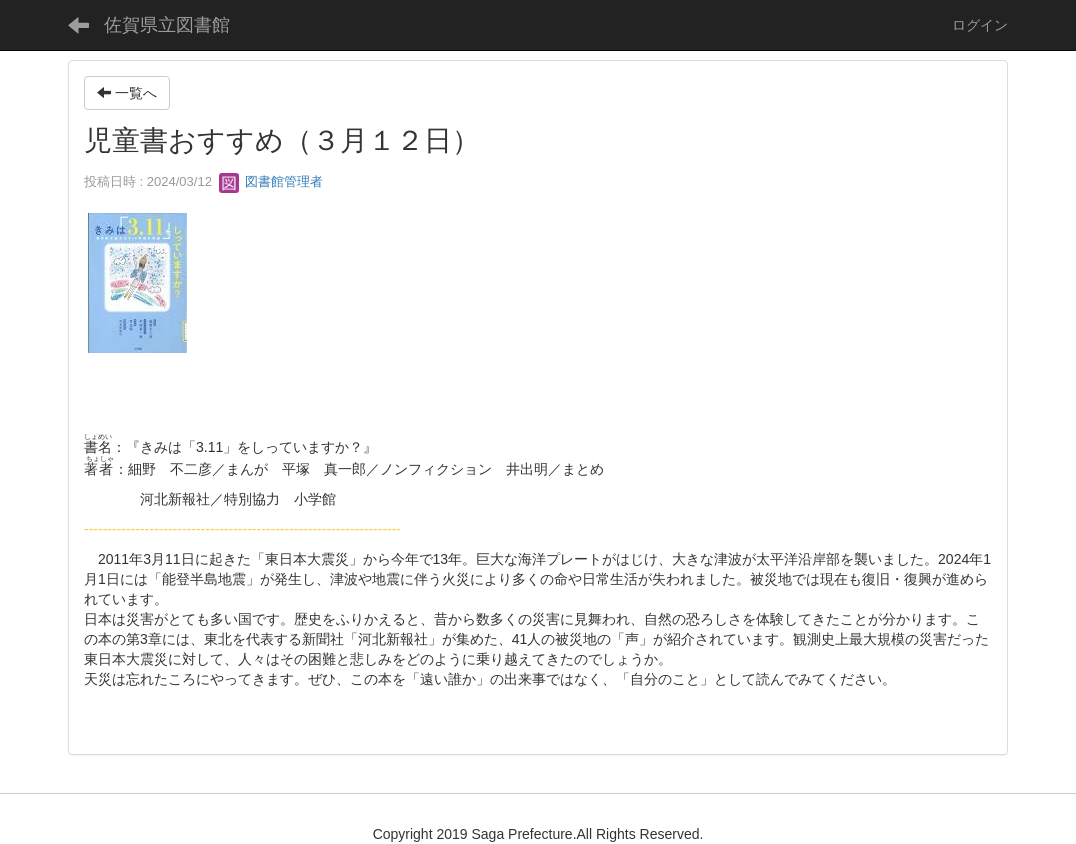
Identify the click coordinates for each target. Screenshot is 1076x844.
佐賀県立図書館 (167, 25)
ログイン (980, 25)
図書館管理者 (271, 181)
